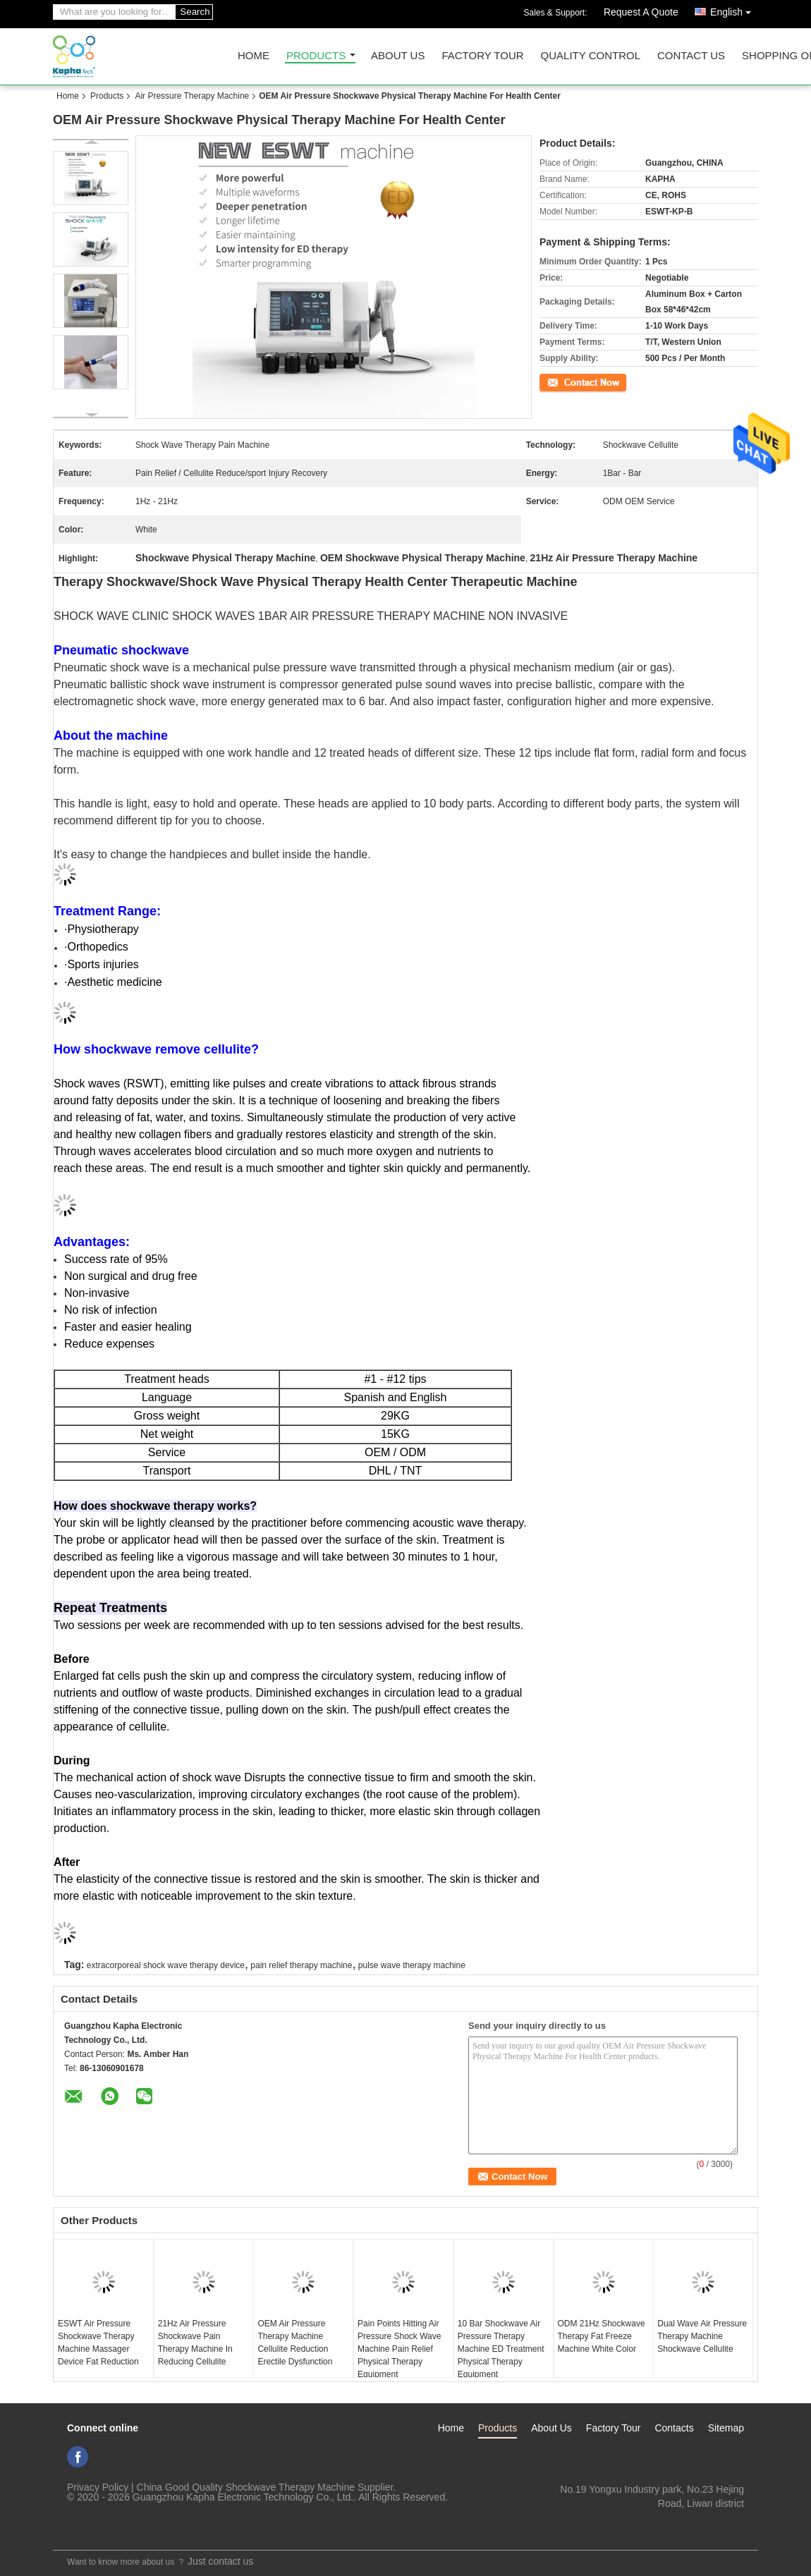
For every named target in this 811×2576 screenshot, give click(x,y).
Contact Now (563, 381)
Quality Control (590, 56)
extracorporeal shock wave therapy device (166, 1965)
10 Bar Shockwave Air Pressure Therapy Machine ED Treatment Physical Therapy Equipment (501, 2349)
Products (316, 56)
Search (194, 11)
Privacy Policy (97, 2487)
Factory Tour (482, 56)
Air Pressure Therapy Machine (192, 96)
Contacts (673, 2428)
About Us (398, 56)
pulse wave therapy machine (411, 1965)
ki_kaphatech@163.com (691, 2517)
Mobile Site (82, 2531)
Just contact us (220, 2561)
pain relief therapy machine (301, 1965)
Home (253, 56)
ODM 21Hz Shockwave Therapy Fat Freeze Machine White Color (601, 2336)
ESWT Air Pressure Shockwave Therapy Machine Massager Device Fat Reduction (98, 2343)
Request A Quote (641, 12)
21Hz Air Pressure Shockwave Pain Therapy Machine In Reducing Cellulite (195, 2343)
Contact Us (691, 56)
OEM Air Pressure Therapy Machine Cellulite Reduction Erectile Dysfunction (294, 2343)
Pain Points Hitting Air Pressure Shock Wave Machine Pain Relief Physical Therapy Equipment (399, 2349)
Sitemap (726, 2428)
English (734, 9)
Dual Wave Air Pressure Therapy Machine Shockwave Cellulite (702, 2336)
